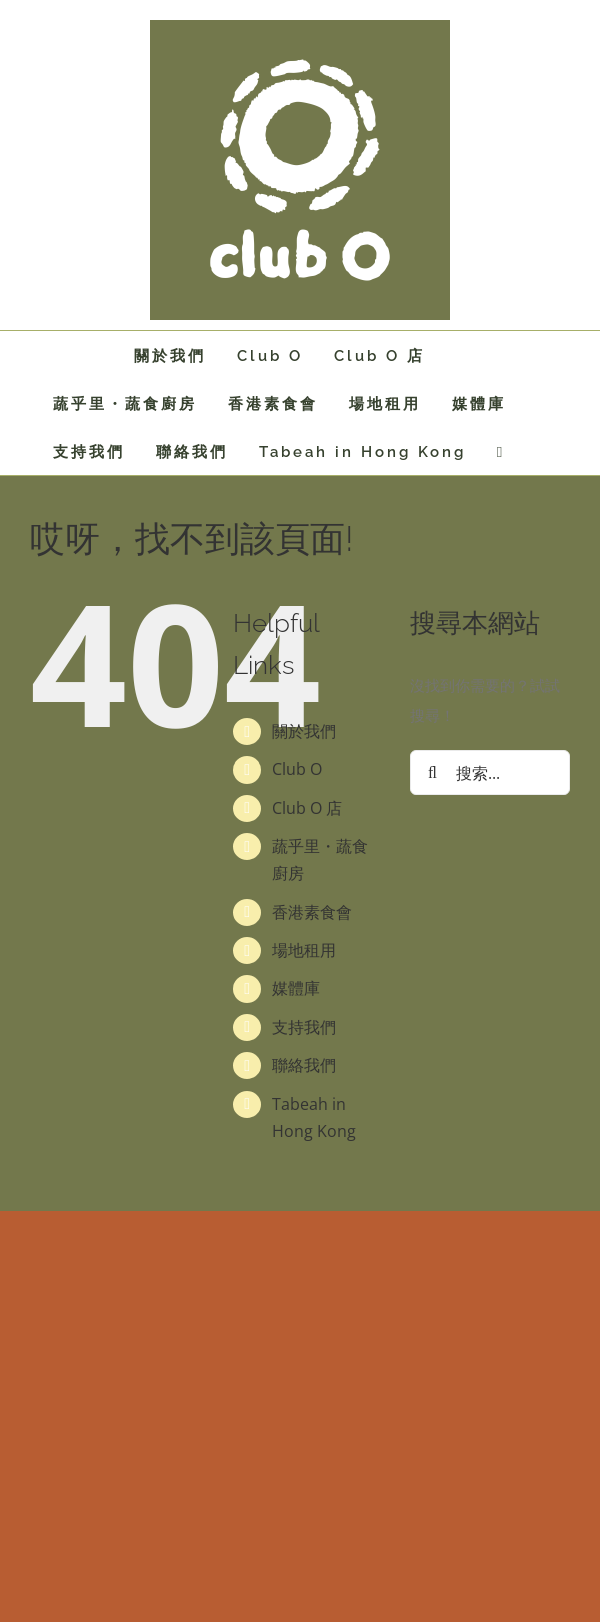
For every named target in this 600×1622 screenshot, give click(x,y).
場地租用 (304, 950)
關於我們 (304, 731)
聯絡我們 (304, 1065)
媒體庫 (296, 988)
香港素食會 (312, 912)
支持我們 (304, 1027)
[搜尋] (432, 772)
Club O (297, 769)
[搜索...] (490, 772)
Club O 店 (307, 808)
